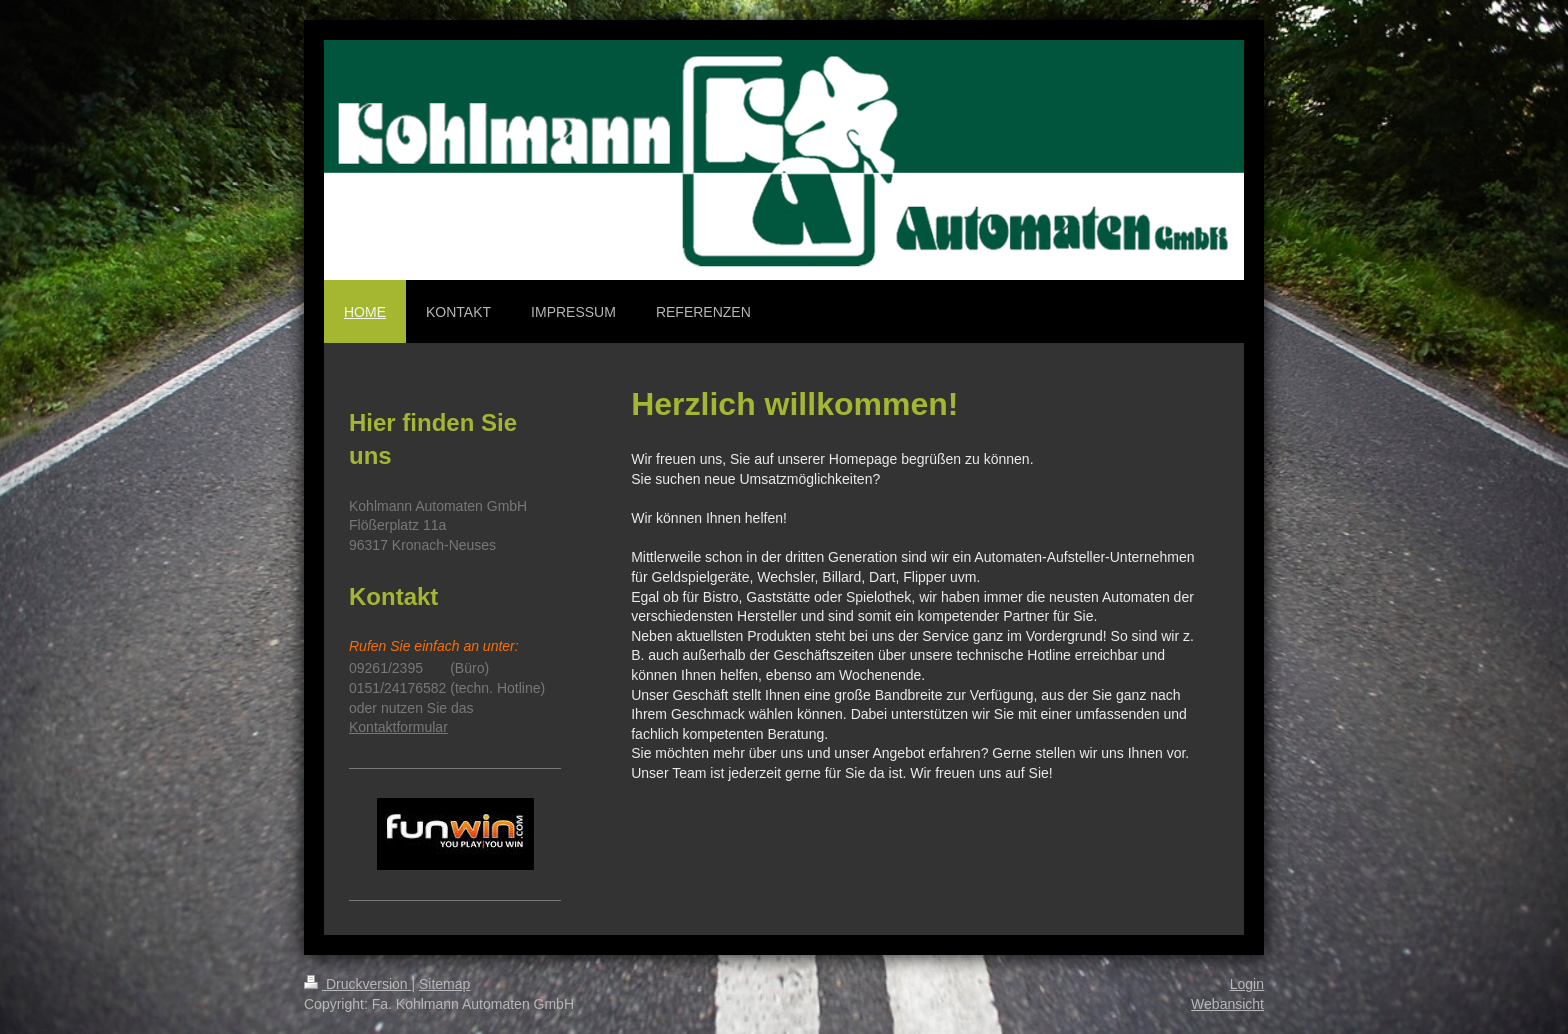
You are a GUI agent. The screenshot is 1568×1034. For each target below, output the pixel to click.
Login (1247, 984)
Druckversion (357, 984)
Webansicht (1227, 1004)
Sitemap (444, 984)
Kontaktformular (398, 727)
